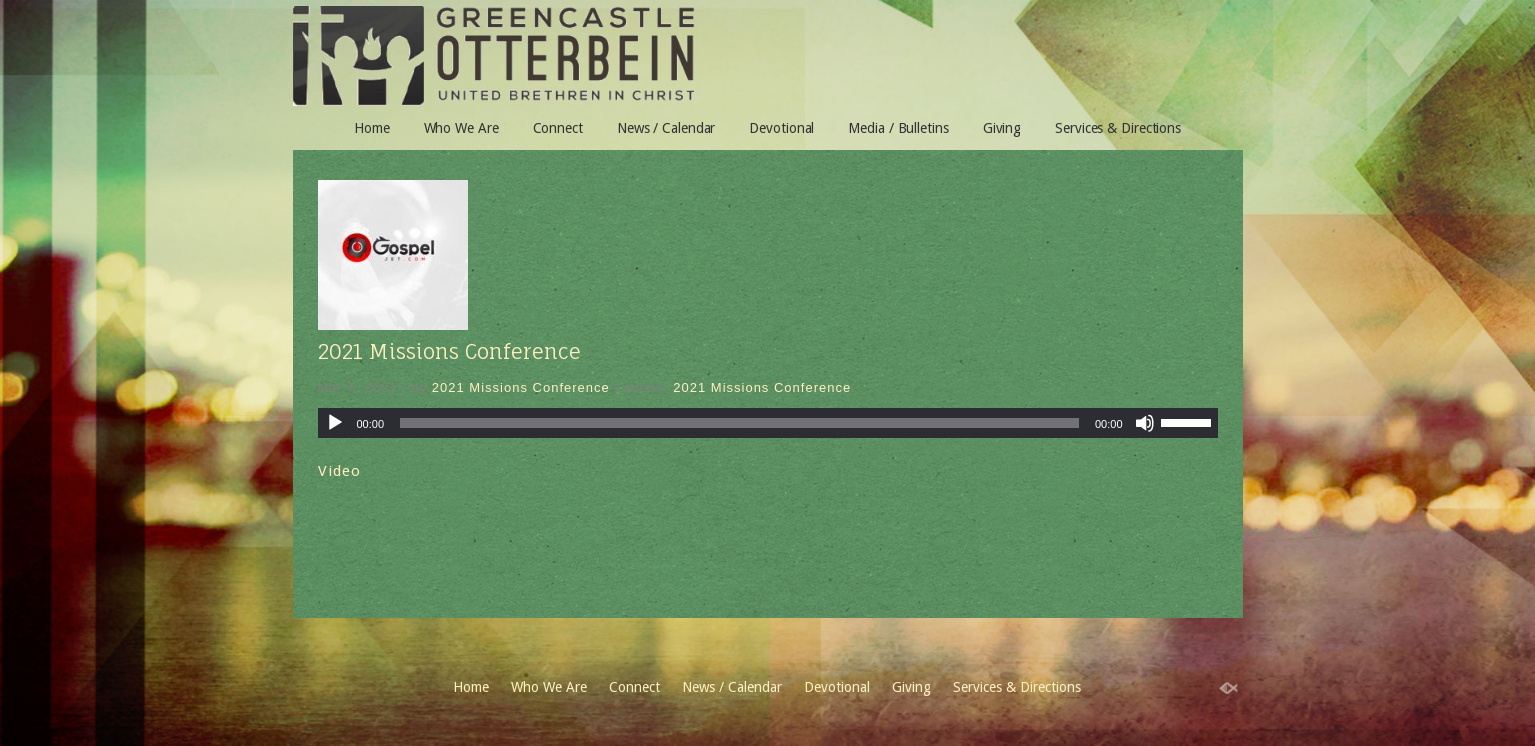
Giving (1002, 128)
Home (372, 128)
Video (339, 471)
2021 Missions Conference (449, 351)
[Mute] (1145, 423)
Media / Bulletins (898, 128)
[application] (768, 423)
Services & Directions (1118, 128)
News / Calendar (666, 128)
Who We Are (461, 128)
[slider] (739, 423)
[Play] (335, 423)
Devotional (781, 128)
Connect (558, 128)
